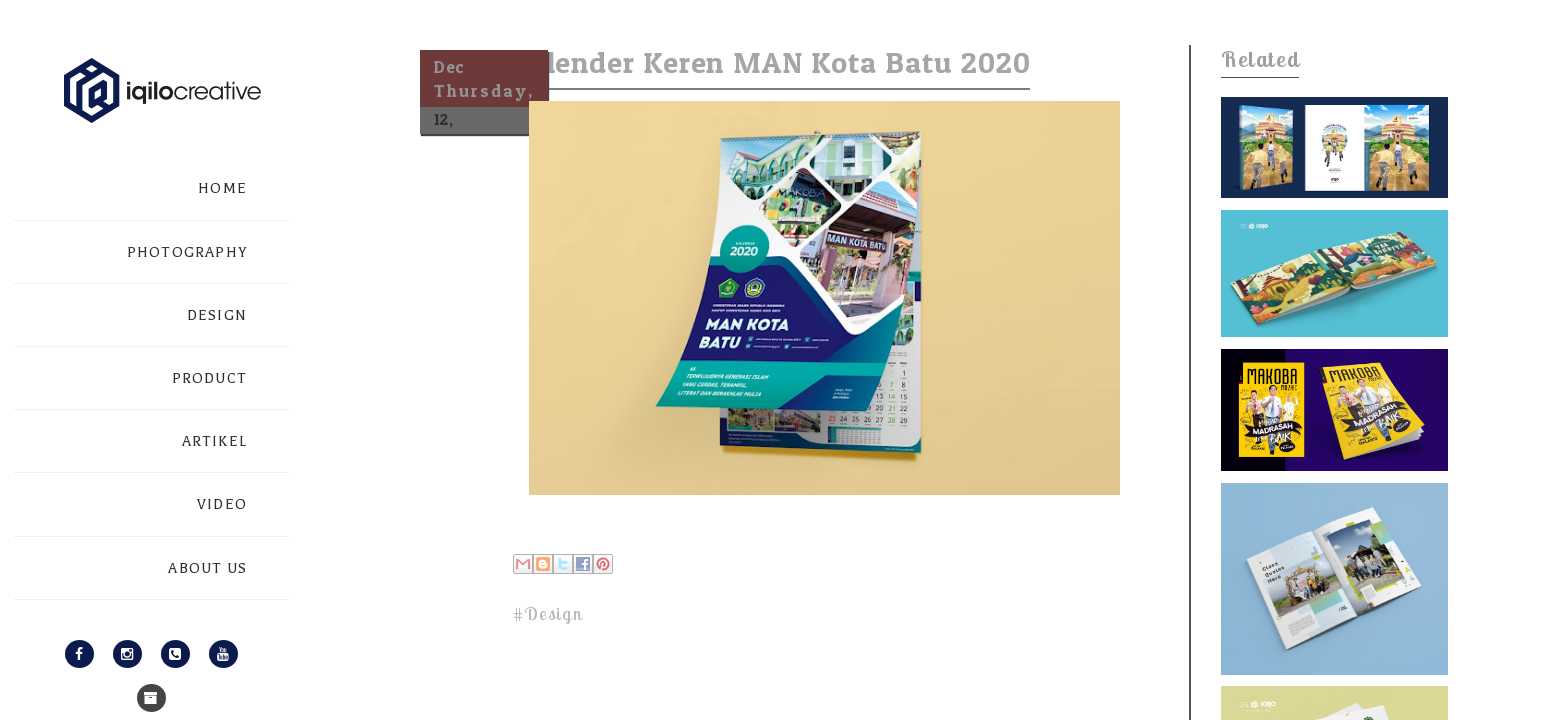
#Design (547, 613)
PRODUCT (209, 378)
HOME (222, 188)
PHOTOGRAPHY (187, 252)
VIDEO (222, 504)
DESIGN (217, 315)
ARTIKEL (214, 441)
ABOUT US (207, 568)
